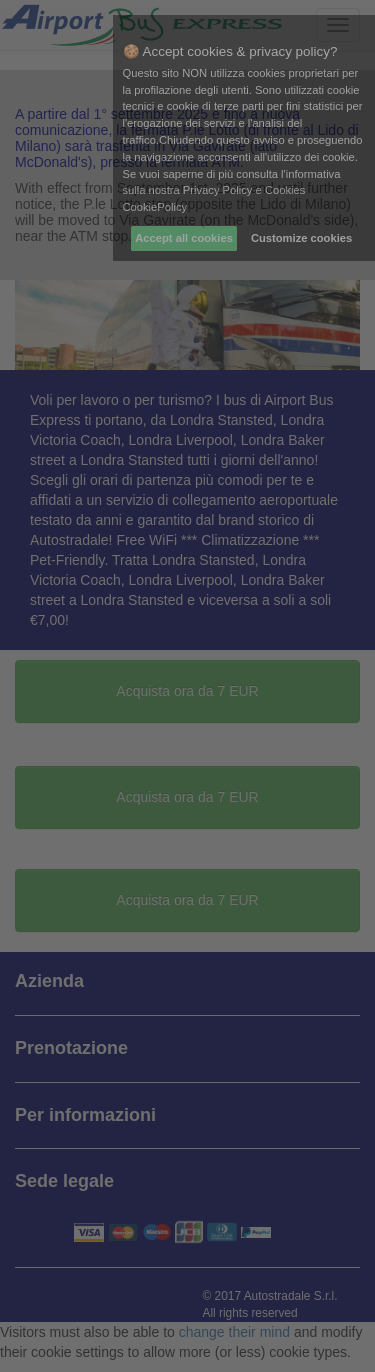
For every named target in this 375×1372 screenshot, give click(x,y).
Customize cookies (301, 238)
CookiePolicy (155, 207)
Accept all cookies (184, 238)
